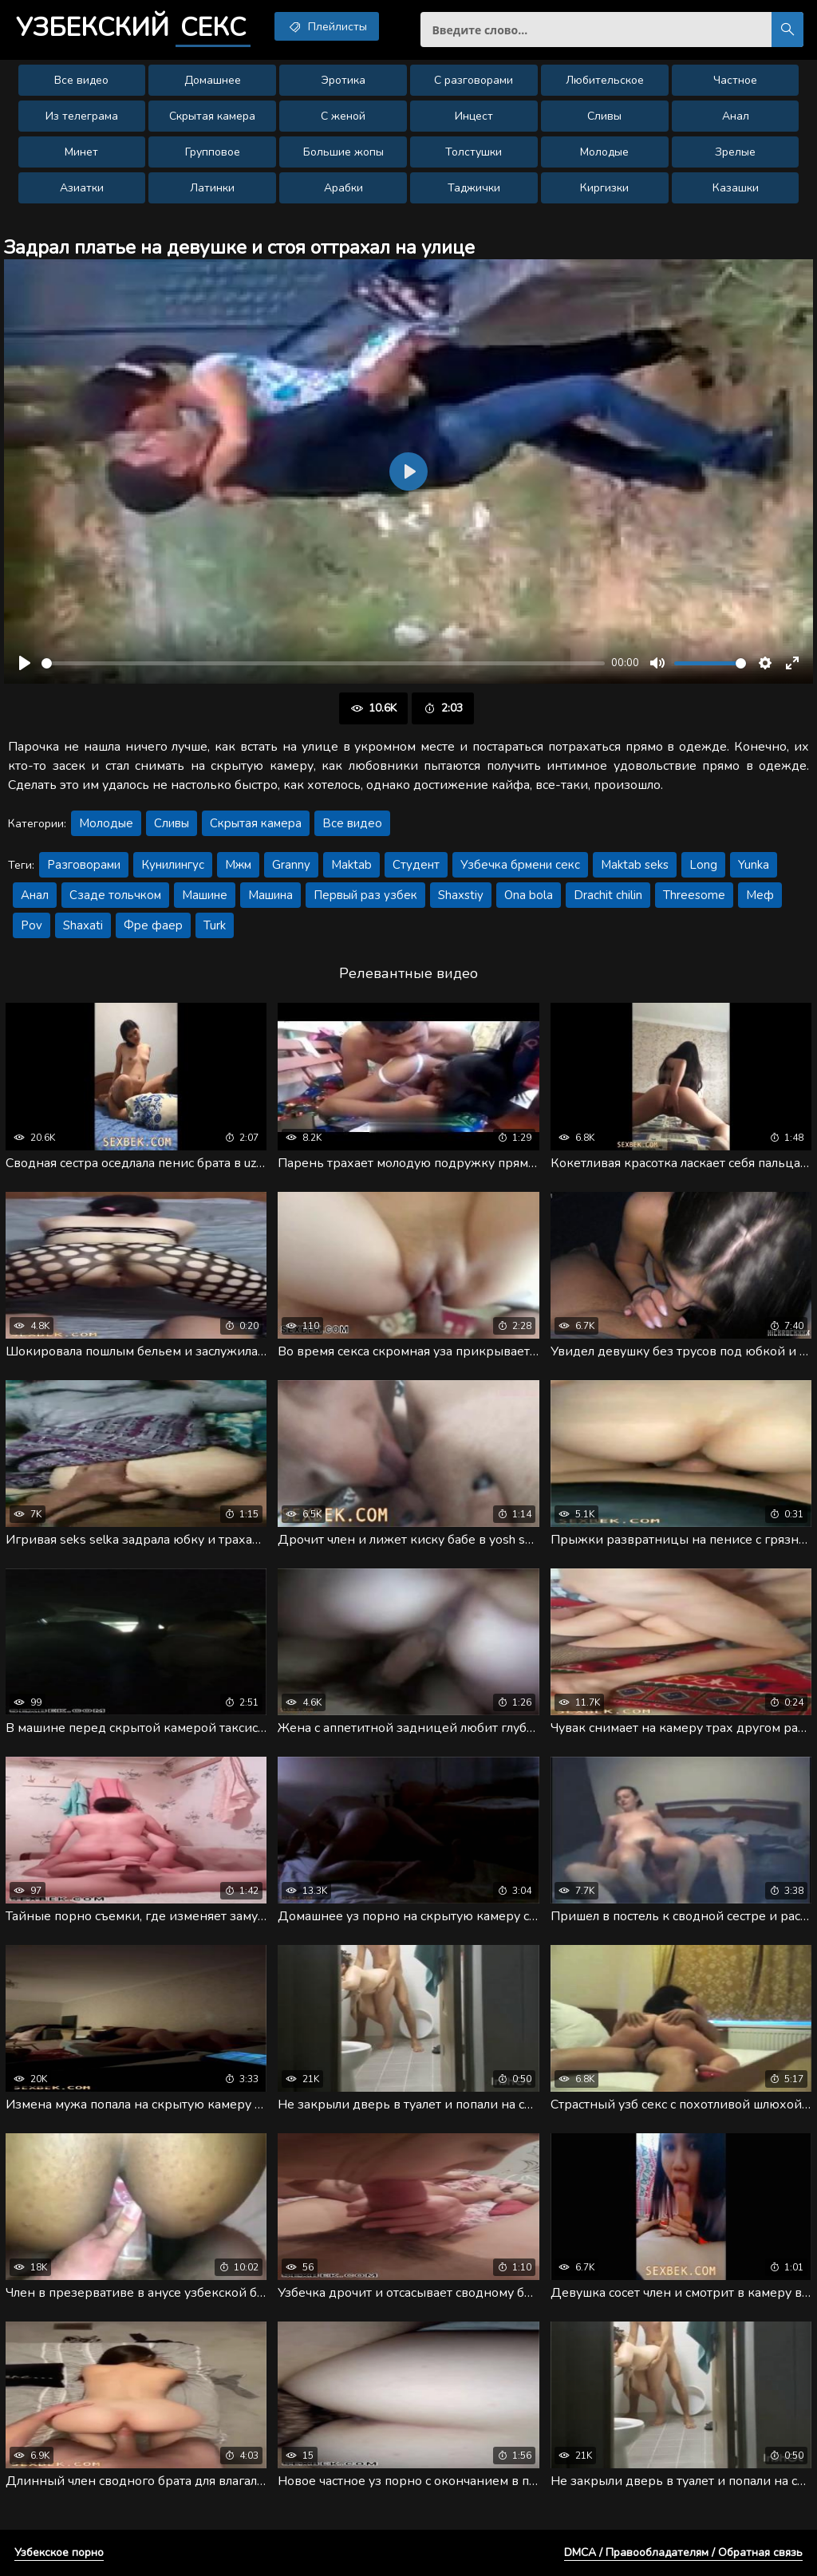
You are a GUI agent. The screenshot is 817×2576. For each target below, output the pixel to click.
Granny (291, 865)
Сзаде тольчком (115, 895)
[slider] (323, 663)
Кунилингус (172, 865)
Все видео (81, 80)
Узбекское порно (59, 2552)
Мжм (238, 865)
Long (703, 865)
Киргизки (604, 187)
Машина (270, 895)
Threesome (694, 895)
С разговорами (473, 80)
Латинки (212, 187)
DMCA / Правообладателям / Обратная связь (683, 2552)
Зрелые (735, 152)
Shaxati (83, 925)
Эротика (343, 80)
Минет (81, 152)
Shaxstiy (460, 895)
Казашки (735, 187)
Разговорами (83, 865)
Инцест (474, 116)
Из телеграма (81, 116)
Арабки (343, 187)
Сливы (604, 116)
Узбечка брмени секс (520, 865)
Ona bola (528, 895)
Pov (31, 925)
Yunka (753, 865)
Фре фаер (153, 925)
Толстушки (473, 152)
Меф (760, 895)
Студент (416, 865)
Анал (735, 116)
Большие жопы (343, 152)
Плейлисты (326, 26)
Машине (204, 895)
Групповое (212, 152)
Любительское (605, 80)
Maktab (351, 865)
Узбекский (133, 28)
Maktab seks (635, 865)
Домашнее (212, 80)
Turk (214, 925)
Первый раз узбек (365, 895)
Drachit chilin (608, 895)
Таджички (474, 187)
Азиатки (82, 187)
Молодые (604, 152)
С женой (343, 116)
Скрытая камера (212, 116)
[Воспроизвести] (24, 663)
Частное (735, 80)
